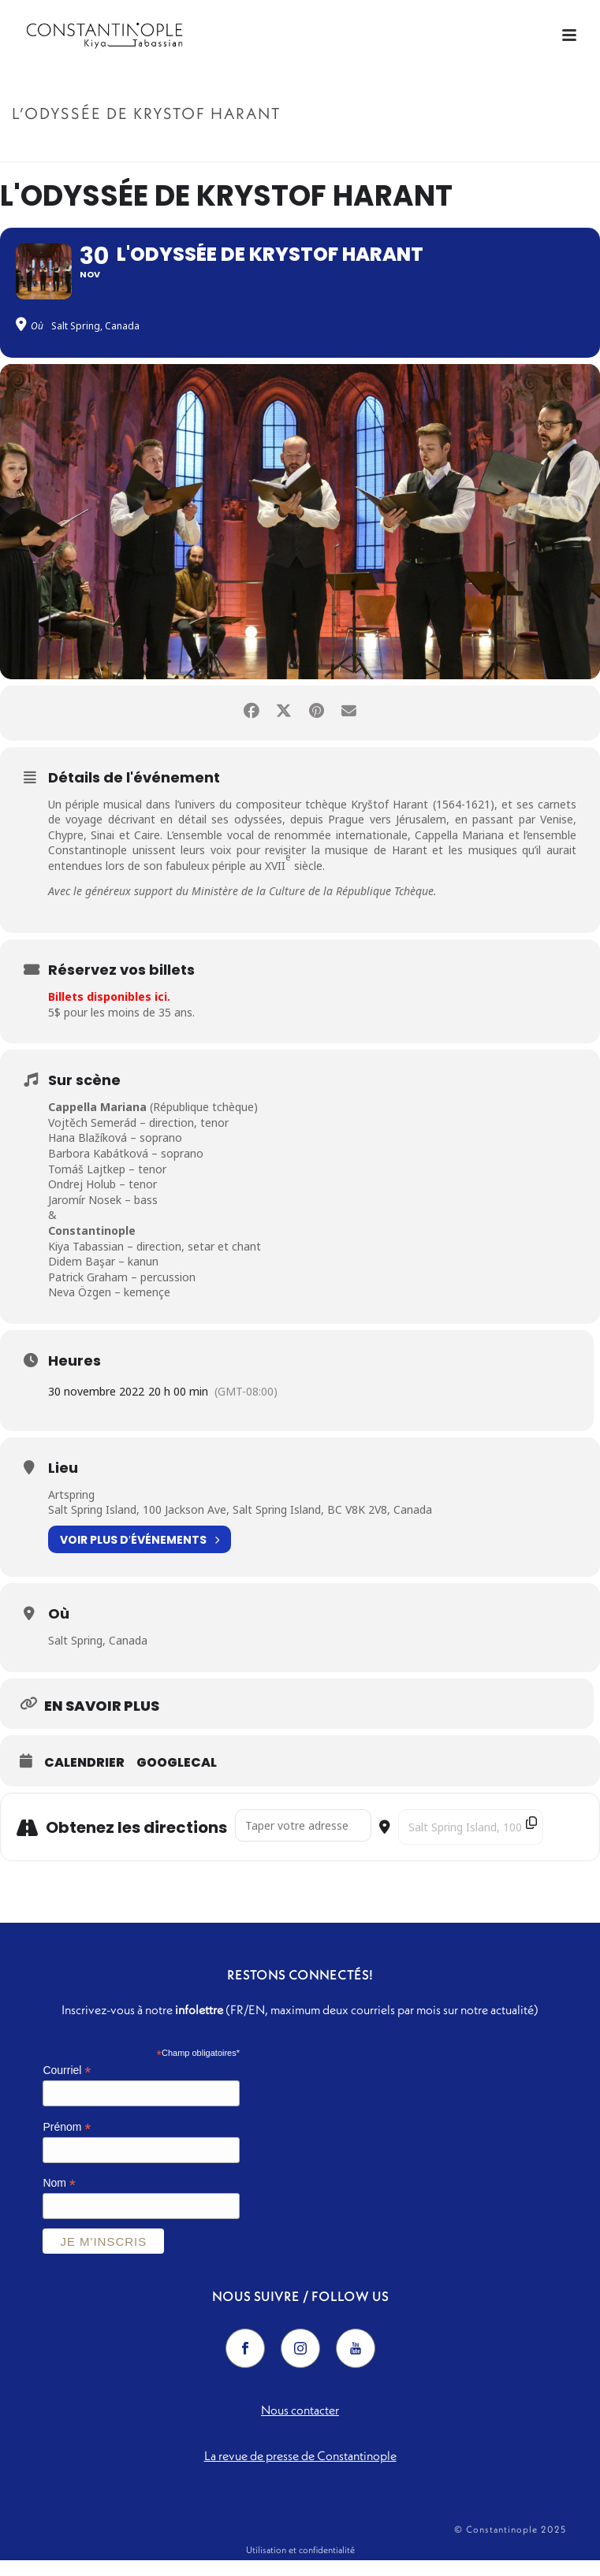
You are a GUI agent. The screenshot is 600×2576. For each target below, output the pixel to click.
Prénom (67, 2143)
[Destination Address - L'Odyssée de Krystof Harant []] (470, 1843)
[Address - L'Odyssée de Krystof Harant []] (303, 1842)
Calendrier (84, 1779)
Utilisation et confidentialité (300, 2565)
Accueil (409, 147)
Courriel (67, 2086)
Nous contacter (300, 2425)
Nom (59, 2199)
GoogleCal (176, 1779)
